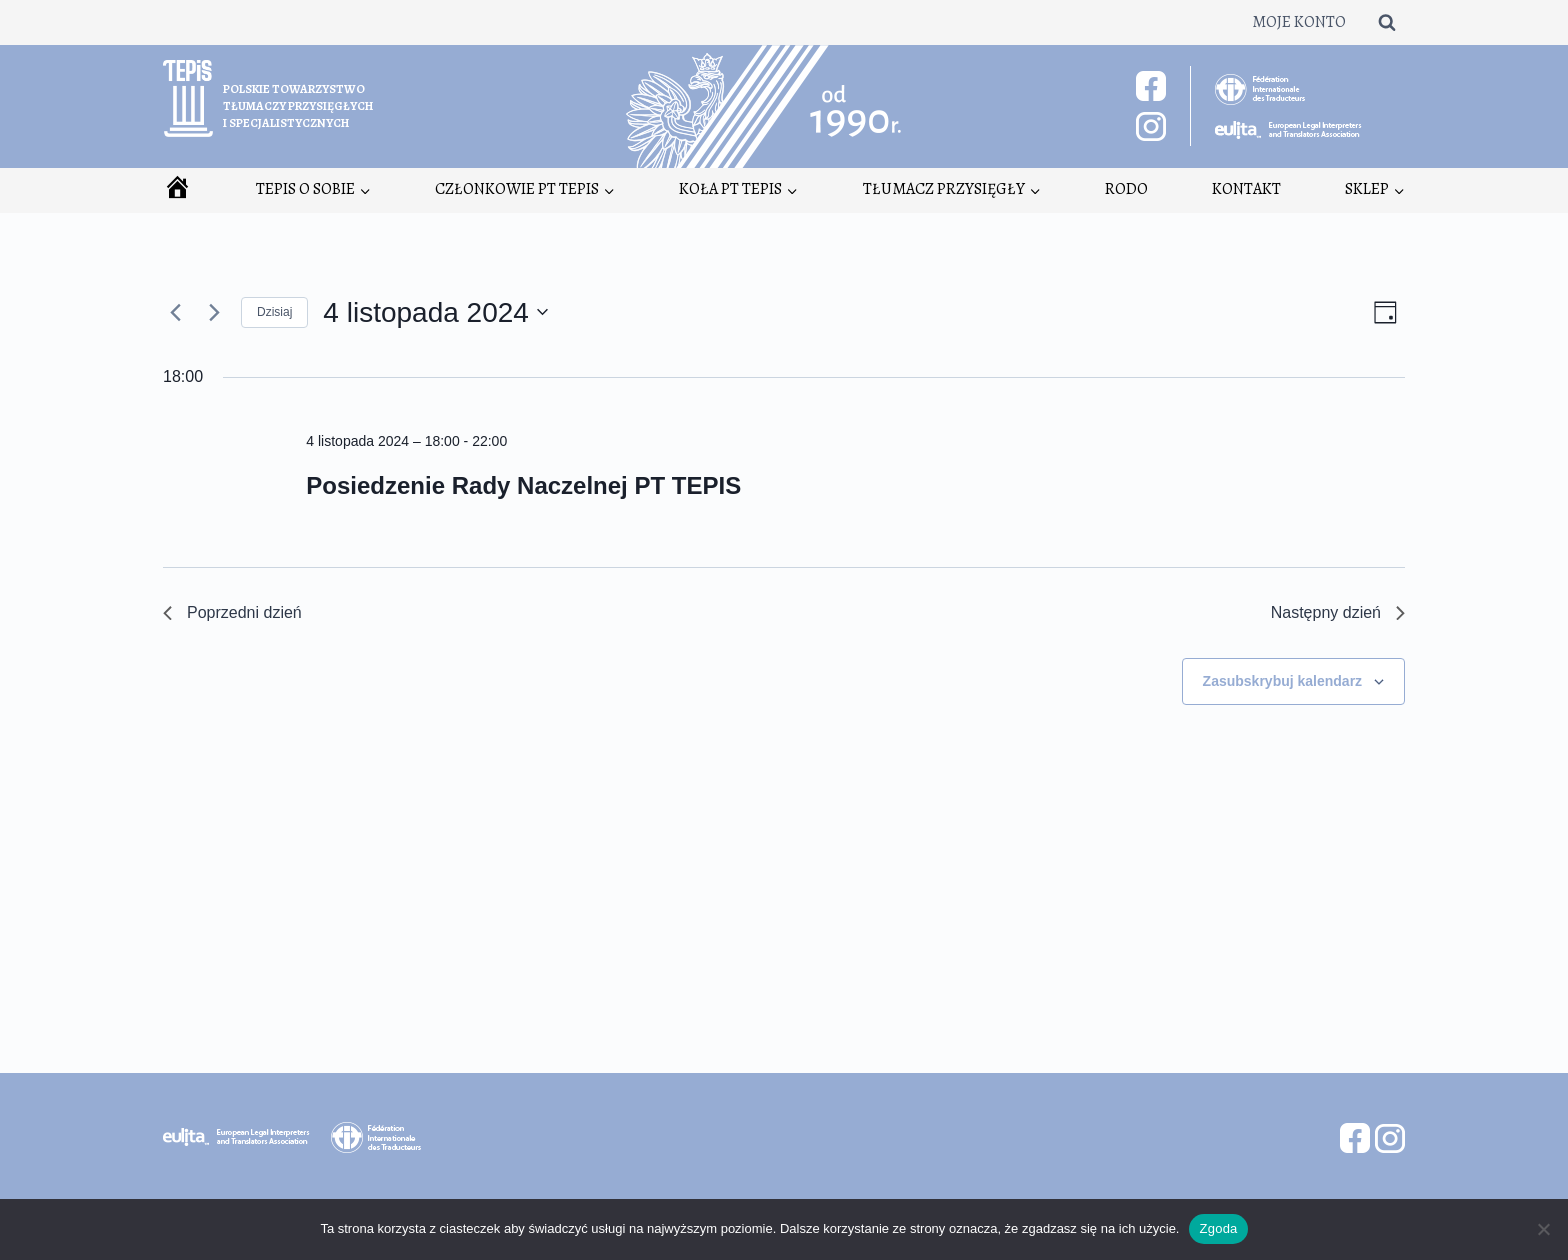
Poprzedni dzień (232, 612)
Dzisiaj (274, 312)
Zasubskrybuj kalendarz (1283, 681)
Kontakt (1246, 189)
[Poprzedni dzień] (175, 312)
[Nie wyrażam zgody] (1543, 1229)
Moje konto (1299, 22)
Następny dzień (1338, 612)
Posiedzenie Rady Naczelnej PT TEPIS (523, 485)
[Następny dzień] (214, 312)
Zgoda (1218, 1228)
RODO (1126, 189)
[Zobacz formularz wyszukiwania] (1387, 22)
